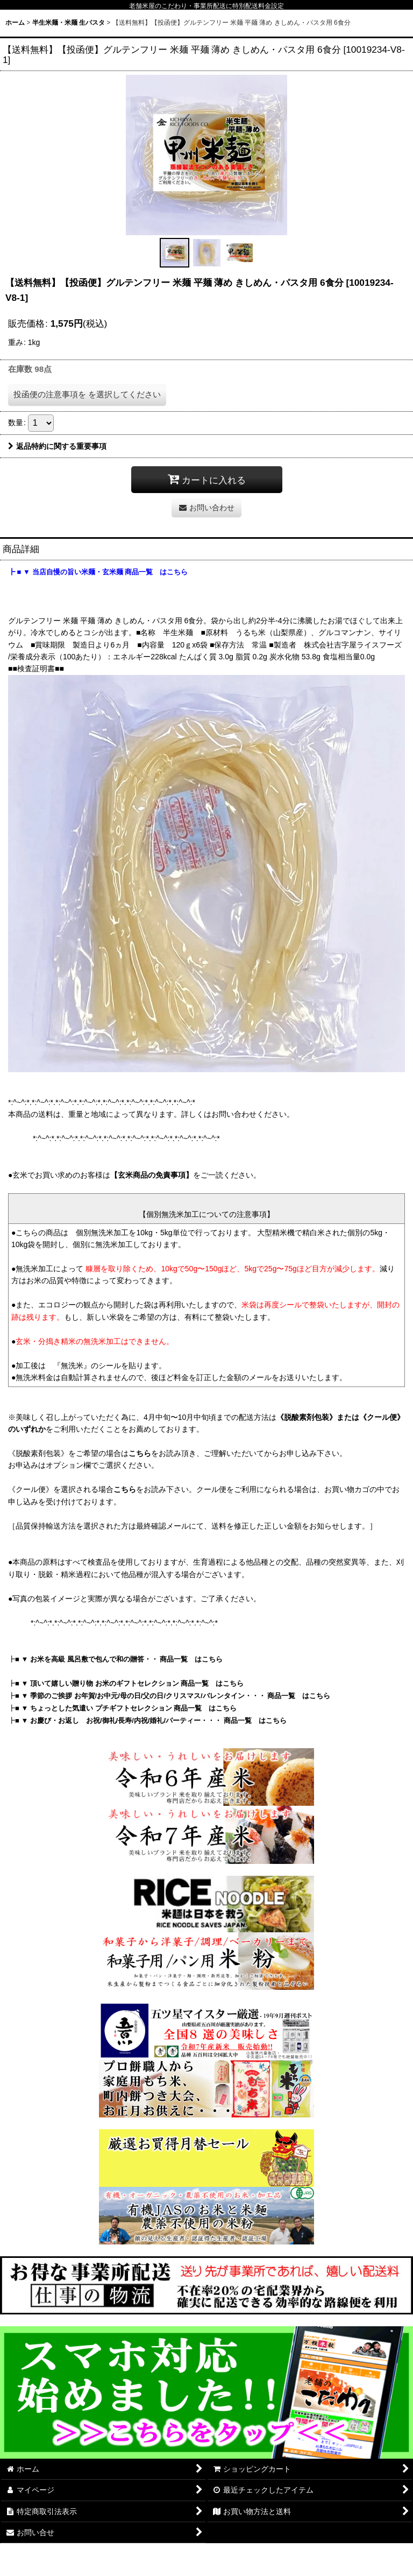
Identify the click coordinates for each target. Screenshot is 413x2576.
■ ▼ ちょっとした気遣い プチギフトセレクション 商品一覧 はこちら (126, 1708)
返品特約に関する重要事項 (57, 446)
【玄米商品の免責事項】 (151, 1175)
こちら (140, 1453)
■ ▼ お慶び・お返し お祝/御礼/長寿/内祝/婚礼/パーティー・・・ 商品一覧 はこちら (151, 1720)
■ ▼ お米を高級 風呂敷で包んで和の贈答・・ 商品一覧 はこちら (119, 1659)
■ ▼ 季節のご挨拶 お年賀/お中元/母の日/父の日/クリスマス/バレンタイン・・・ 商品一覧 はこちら (172, 1696)
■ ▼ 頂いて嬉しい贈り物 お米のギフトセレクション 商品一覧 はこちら (129, 1683)
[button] (174, 253)
